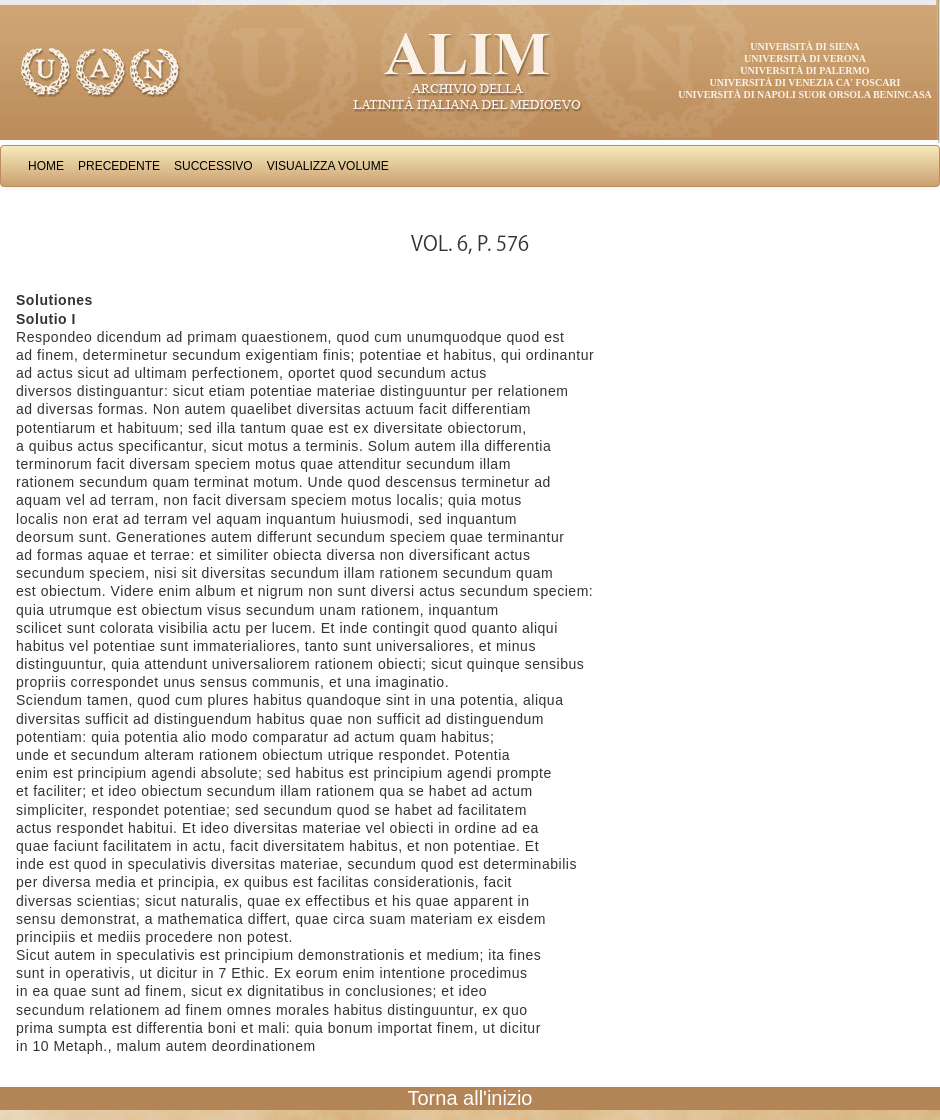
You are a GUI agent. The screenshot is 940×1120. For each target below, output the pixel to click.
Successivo (213, 166)
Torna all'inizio (470, 1098)
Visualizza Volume (328, 166)
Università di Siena (804, 46)
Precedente (119, 166)
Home (46, 166)
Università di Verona (805, 58)
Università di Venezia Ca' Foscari (805, 82)
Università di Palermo (804, 70)
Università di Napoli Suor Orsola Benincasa (805, 94)
